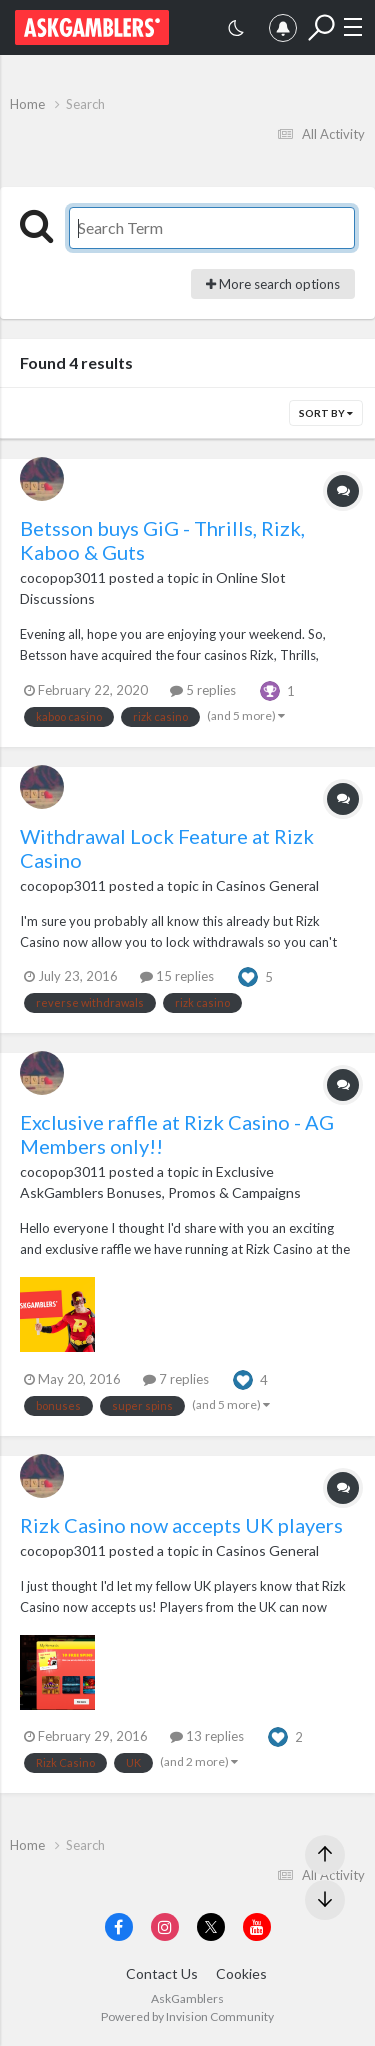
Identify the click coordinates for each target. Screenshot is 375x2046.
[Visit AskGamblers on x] (211, 1927)
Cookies (241, 1973)
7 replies (176, 1379)
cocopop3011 (63, 577)
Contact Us (162, 1973)
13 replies (207, 1736)
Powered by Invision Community (187, 2016)
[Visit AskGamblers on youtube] (257, 1927)
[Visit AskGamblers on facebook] (119, 1927)
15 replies (177, 976)
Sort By (326, 413)
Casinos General (267, 885)
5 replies (203, 690)
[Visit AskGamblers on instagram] (165, 1927)
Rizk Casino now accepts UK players (181, 1525)
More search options (273, 284)
